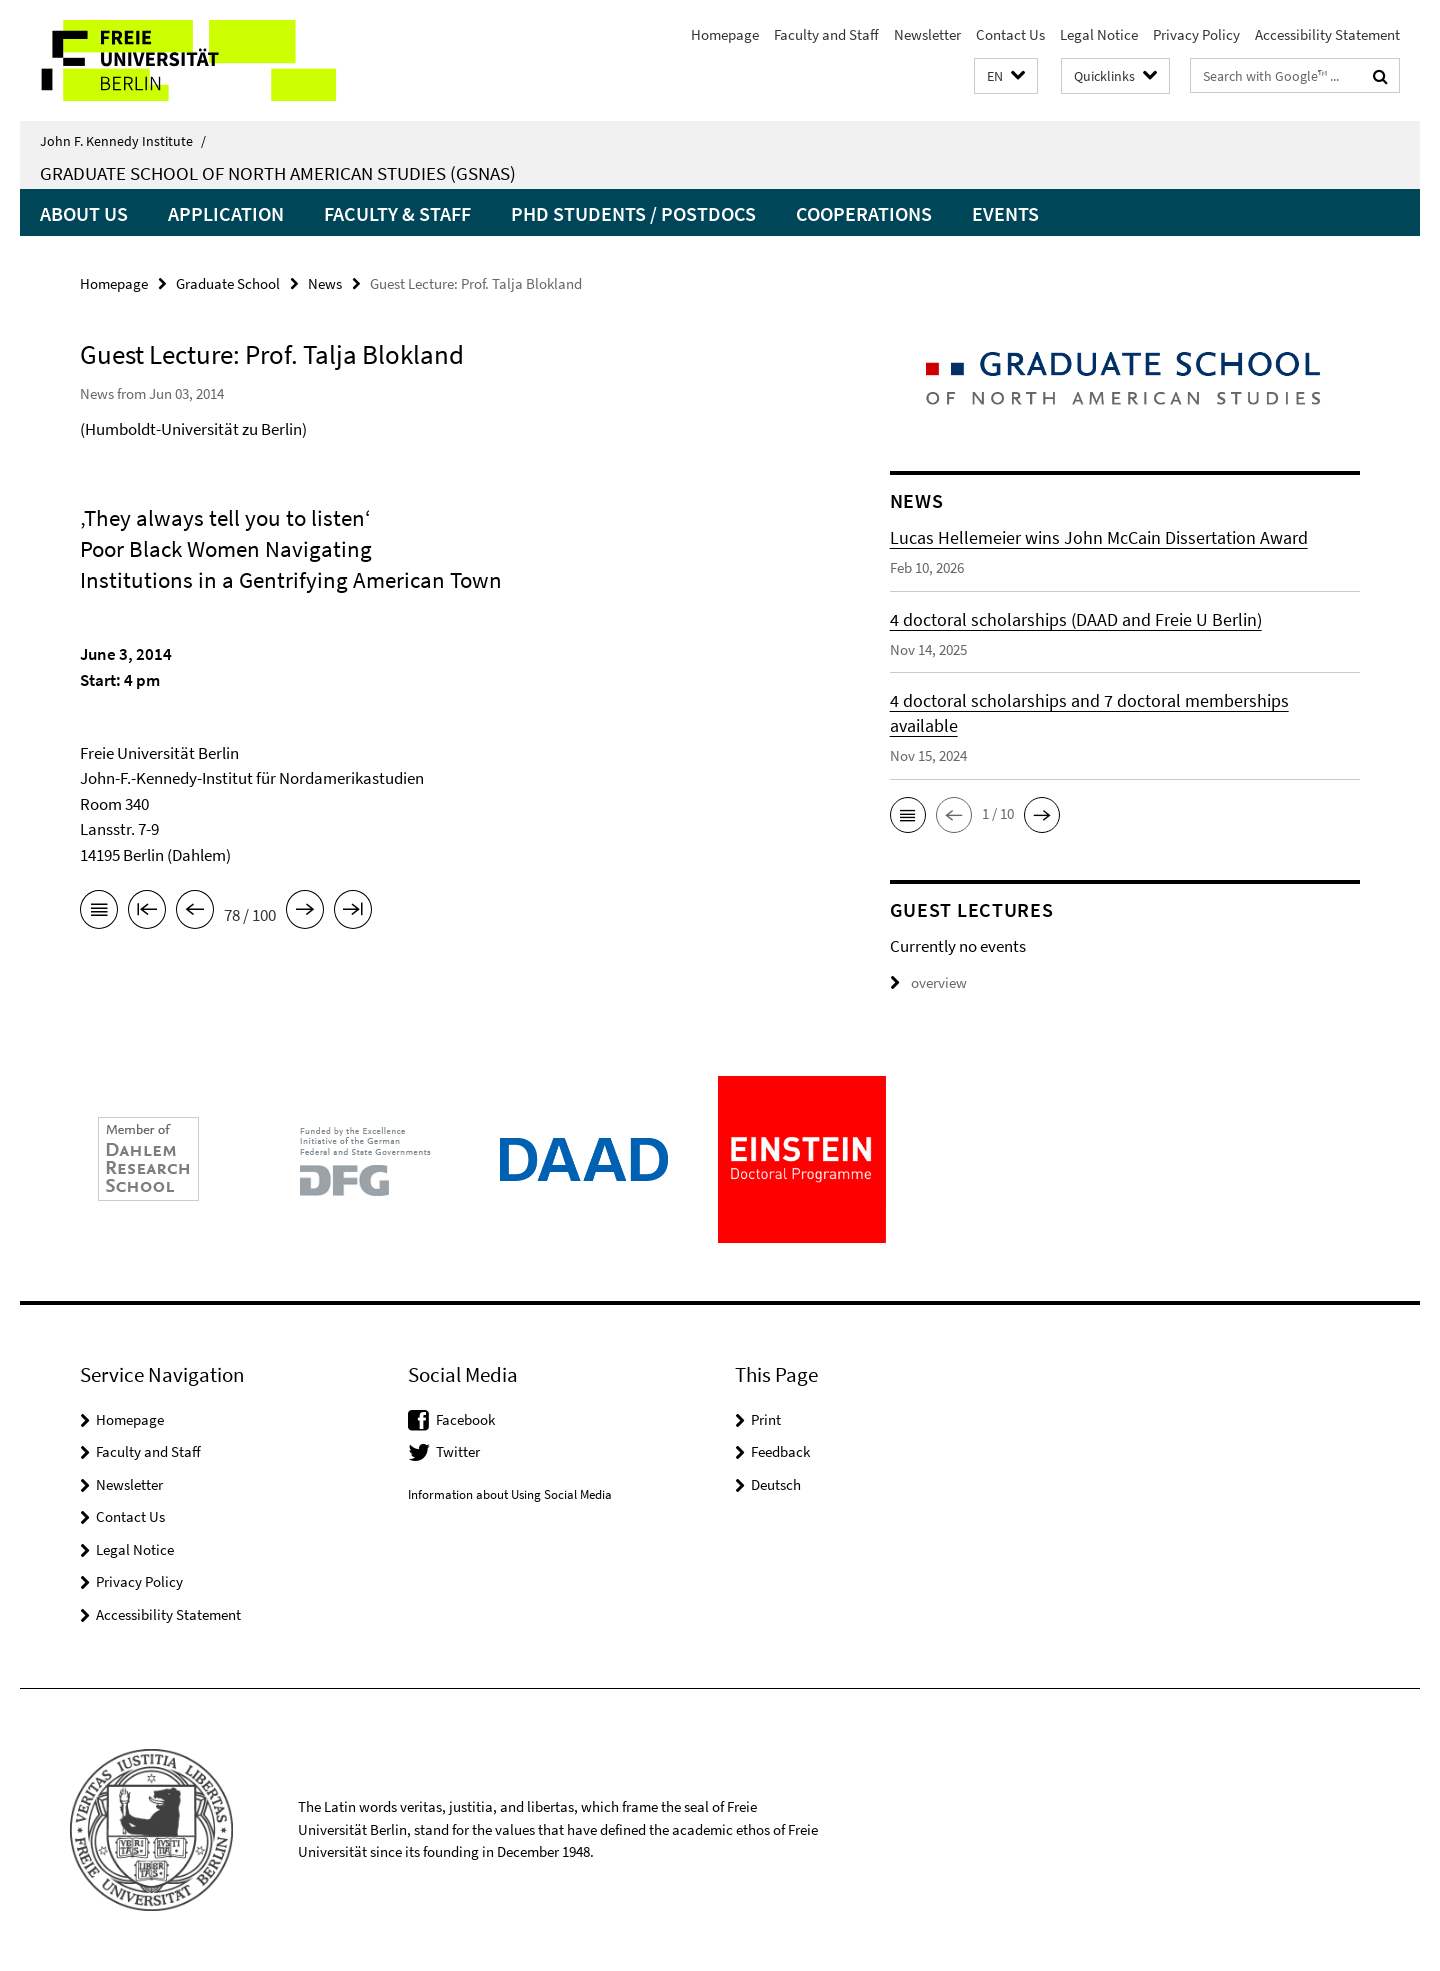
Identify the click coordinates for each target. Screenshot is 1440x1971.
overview (928, 982)
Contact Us (1010, 34)
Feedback (780, 1451)
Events (1005, 213)
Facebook (465, 1419)
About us (84, 213)
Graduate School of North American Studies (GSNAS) (278, 173)
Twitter (458, 1451)
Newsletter (927, 34)
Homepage (725, 34)
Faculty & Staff (397, 213)
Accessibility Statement (1327, 34)
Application (226, 213)
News (325, 283)
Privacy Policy (1196, 34)
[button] (1006, 76)
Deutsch (776, 1484)
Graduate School (228, 283)
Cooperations (864, 213)
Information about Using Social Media (510, 1494)
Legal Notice (1099, 34)
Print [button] (766, 1419)
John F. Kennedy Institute (123, 141)
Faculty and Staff (826, 34)
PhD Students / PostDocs (633, 213)
